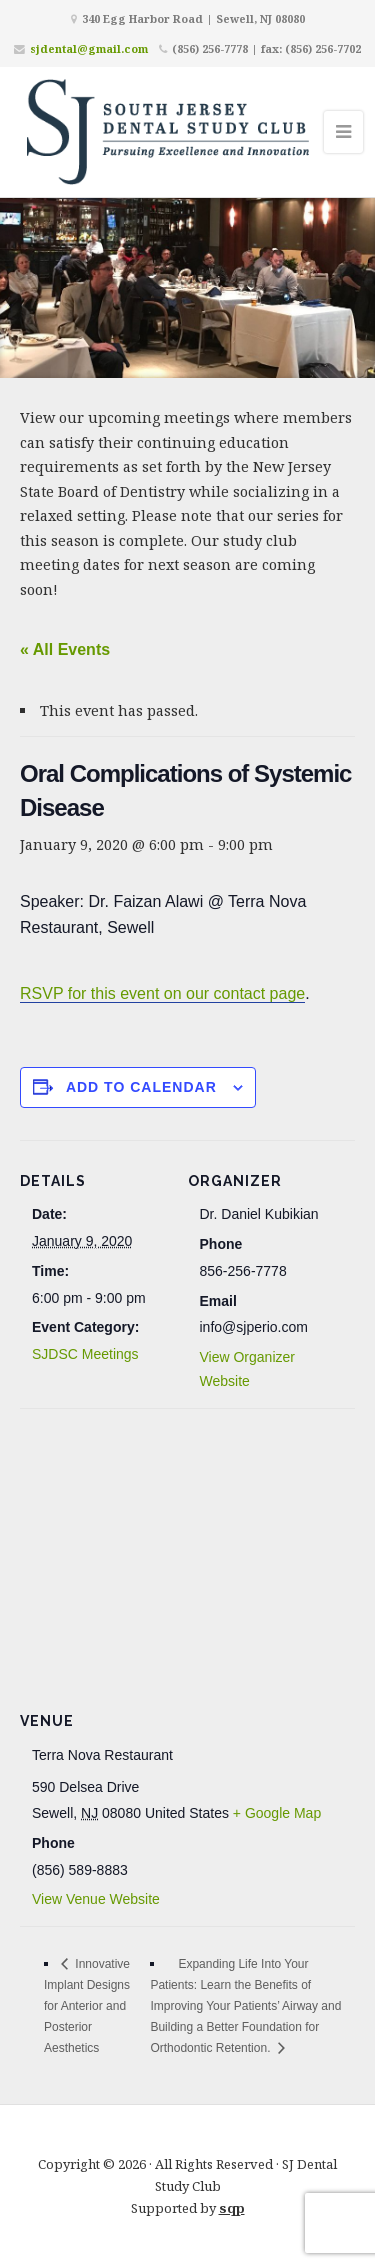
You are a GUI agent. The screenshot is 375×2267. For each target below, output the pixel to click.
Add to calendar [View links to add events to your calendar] (141, 1087)
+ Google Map (277, 1813)
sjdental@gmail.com (89, 48)
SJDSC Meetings (85, 1354)
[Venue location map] (187, 1552)
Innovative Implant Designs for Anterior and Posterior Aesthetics (87, 2006)
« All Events (65, 649)
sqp (232, 2208)
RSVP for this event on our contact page (162, 993)
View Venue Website (96, 1899)
